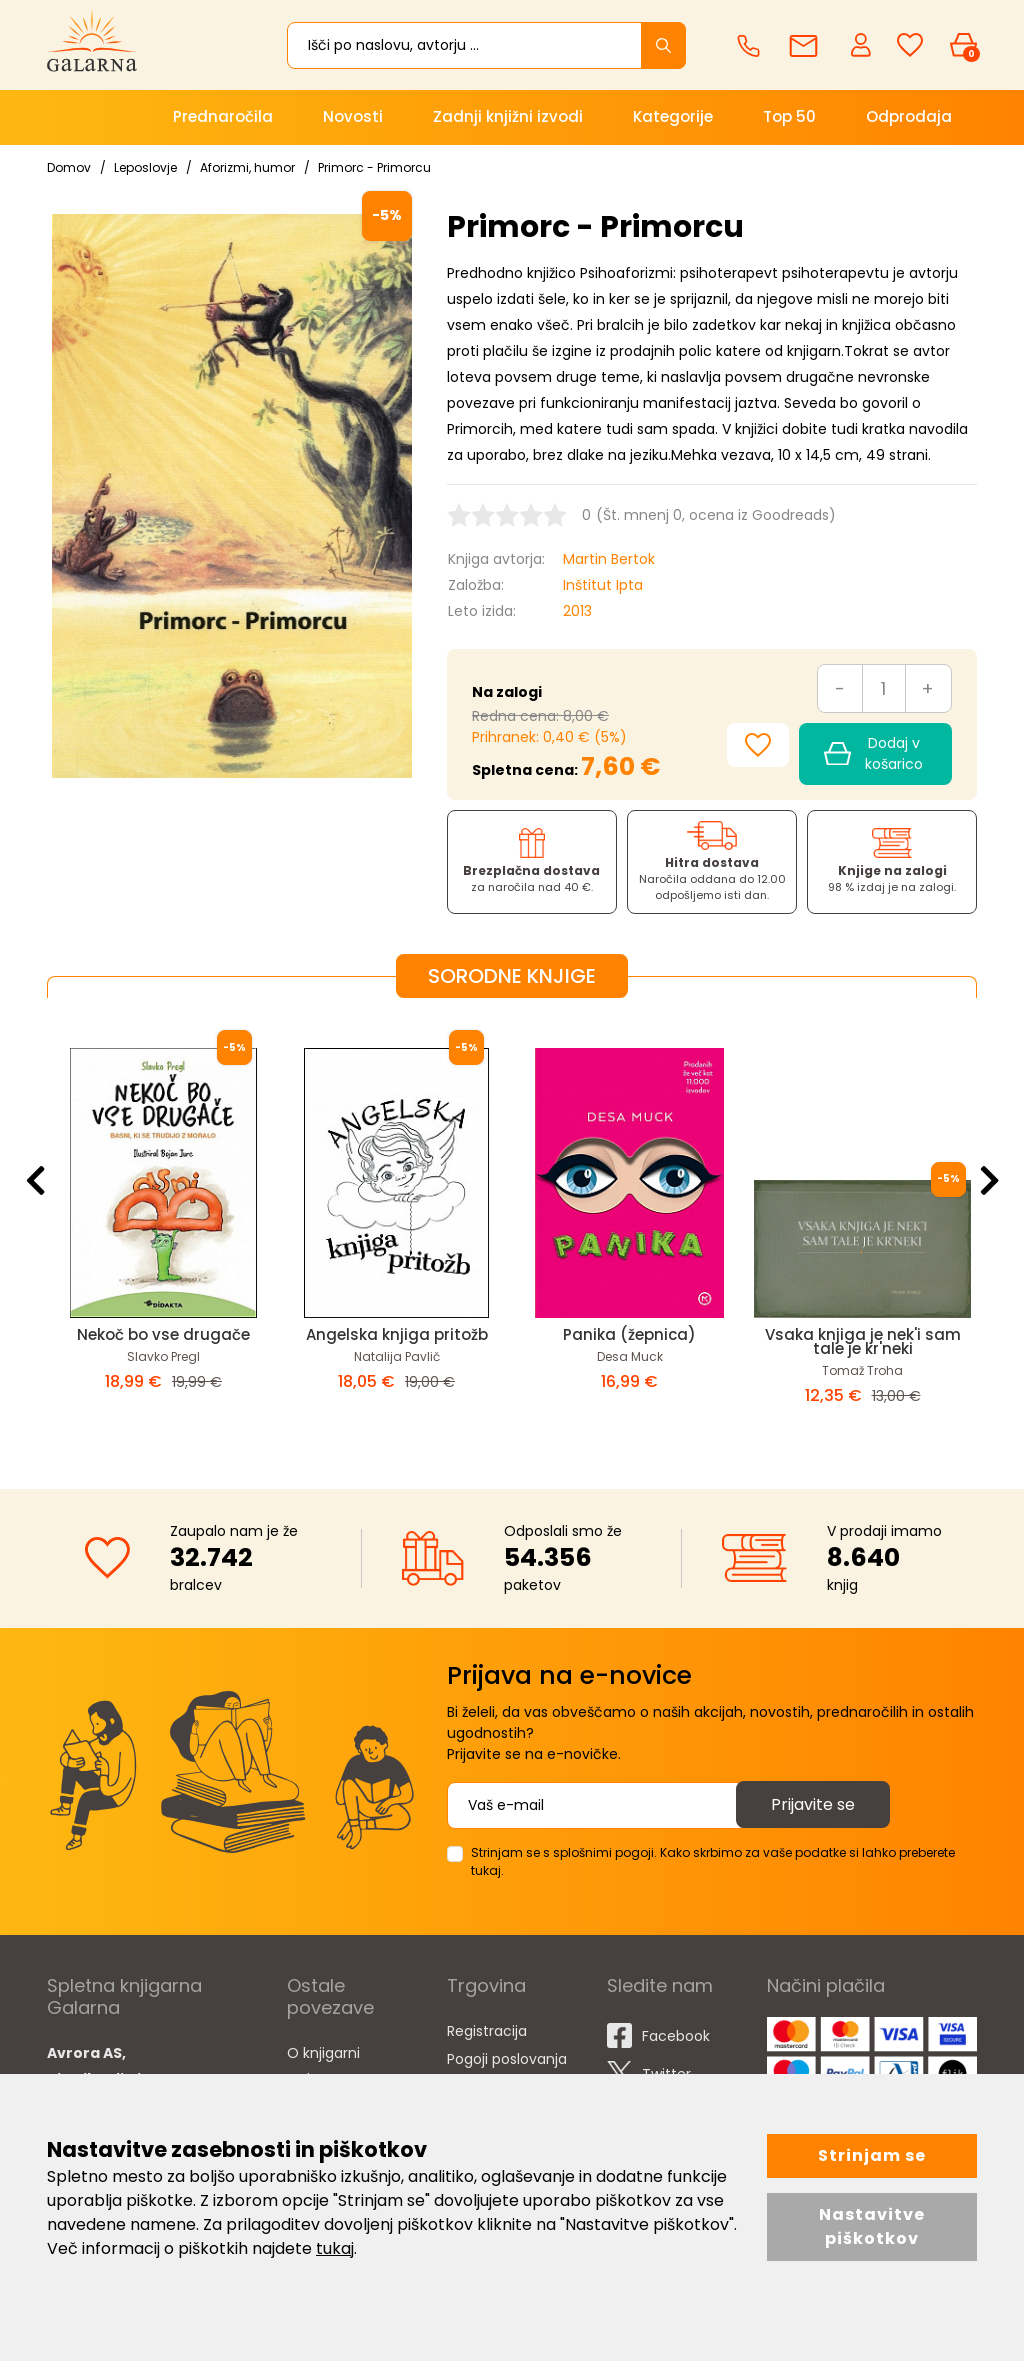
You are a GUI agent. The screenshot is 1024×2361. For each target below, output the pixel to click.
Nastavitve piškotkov (872, 2226)
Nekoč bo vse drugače (163, 1334)
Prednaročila (223, 116)
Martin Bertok (609, 559)
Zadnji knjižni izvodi (508, 116)
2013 (577, 611)
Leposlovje (145, 167)
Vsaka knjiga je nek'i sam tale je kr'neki (863, 1341)
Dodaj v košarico (873, 753)
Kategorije (673, 116)
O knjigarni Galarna (323, 2066)
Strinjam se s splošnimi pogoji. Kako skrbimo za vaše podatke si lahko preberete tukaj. (713, 1861)
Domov (69, 167)
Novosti (353, 116)
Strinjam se (872, 2155)
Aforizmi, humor (247, 167)
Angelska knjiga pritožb (397, 1334)
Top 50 (789, 116)
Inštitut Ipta (603, 585)
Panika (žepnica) (629, 1334)
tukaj (335, 2248)
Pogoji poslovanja (507, 2059)
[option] (163, 1227)
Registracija (487, 2031)
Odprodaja (909, 116)
